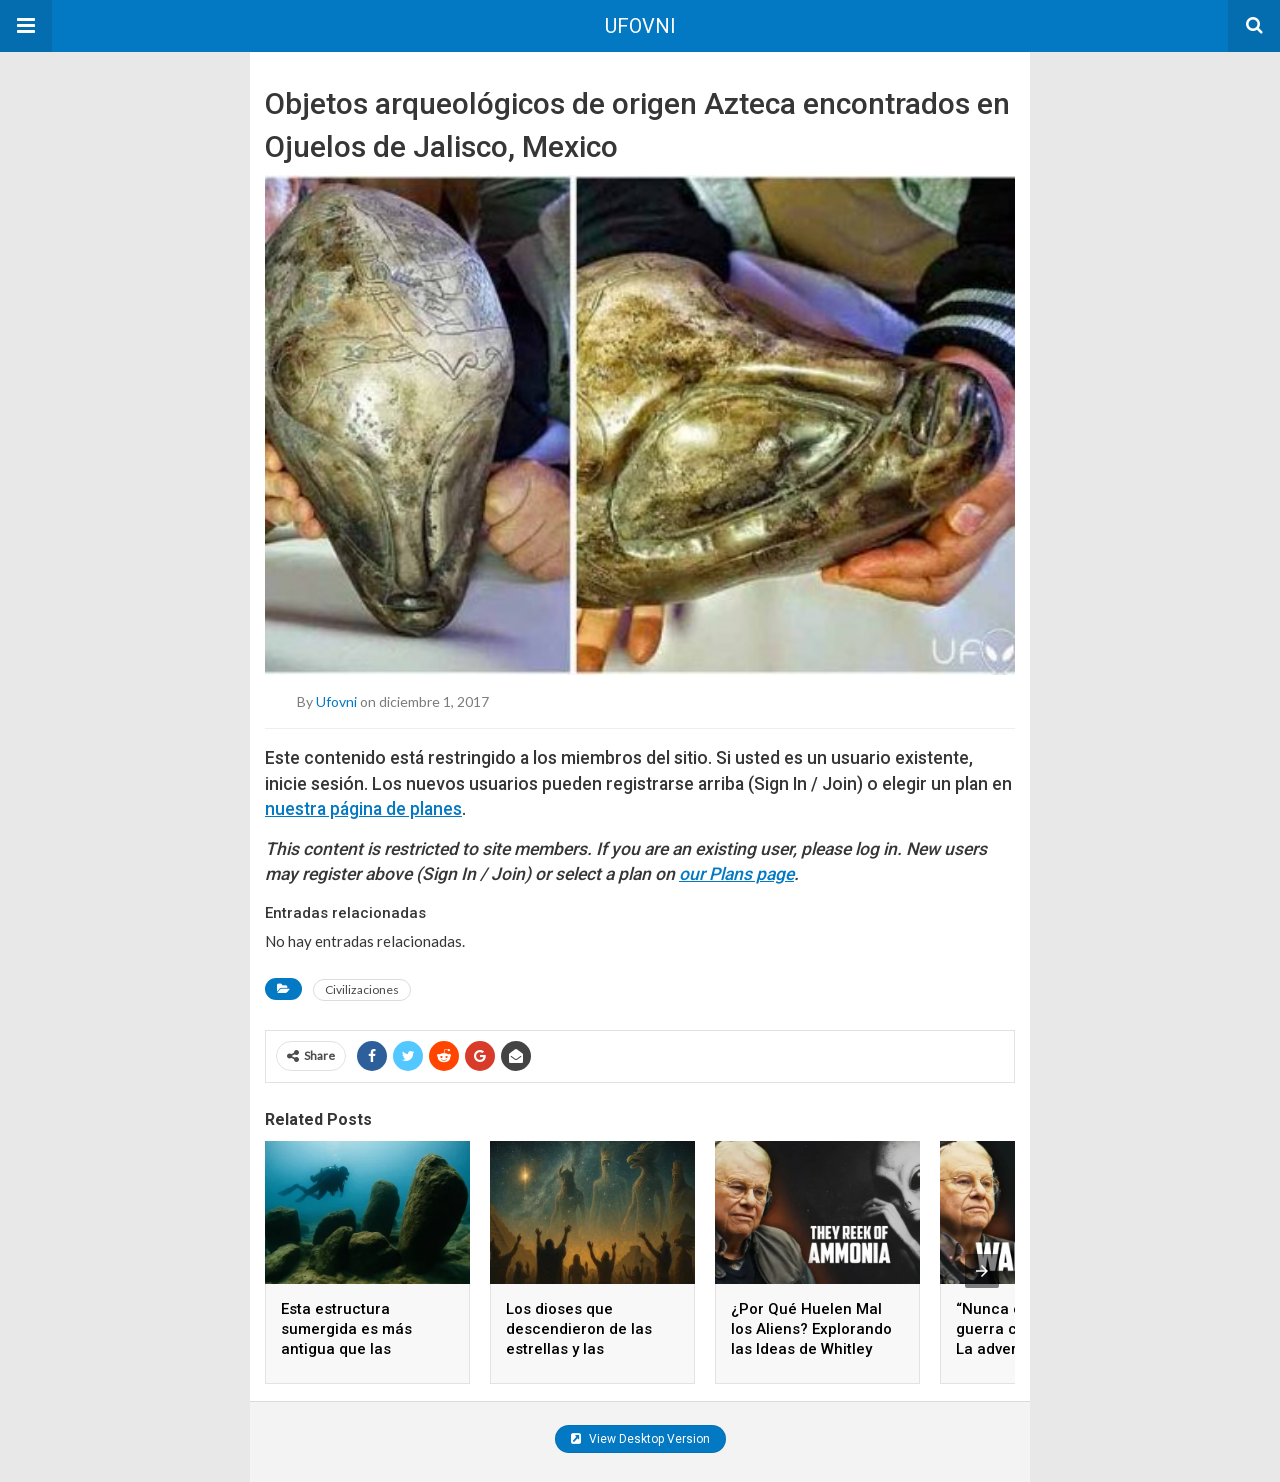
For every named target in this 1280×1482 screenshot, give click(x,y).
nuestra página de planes (363, 809)
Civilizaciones (362, 989)
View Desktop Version (640, 1439)
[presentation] (982, 1271)
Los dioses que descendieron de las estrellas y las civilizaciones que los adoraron (582, 1349)
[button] (26, 26)
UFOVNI (640, 26)
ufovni (336, 701)
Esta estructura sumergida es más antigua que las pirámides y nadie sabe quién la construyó (363, 1349)
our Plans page (736, 874)
